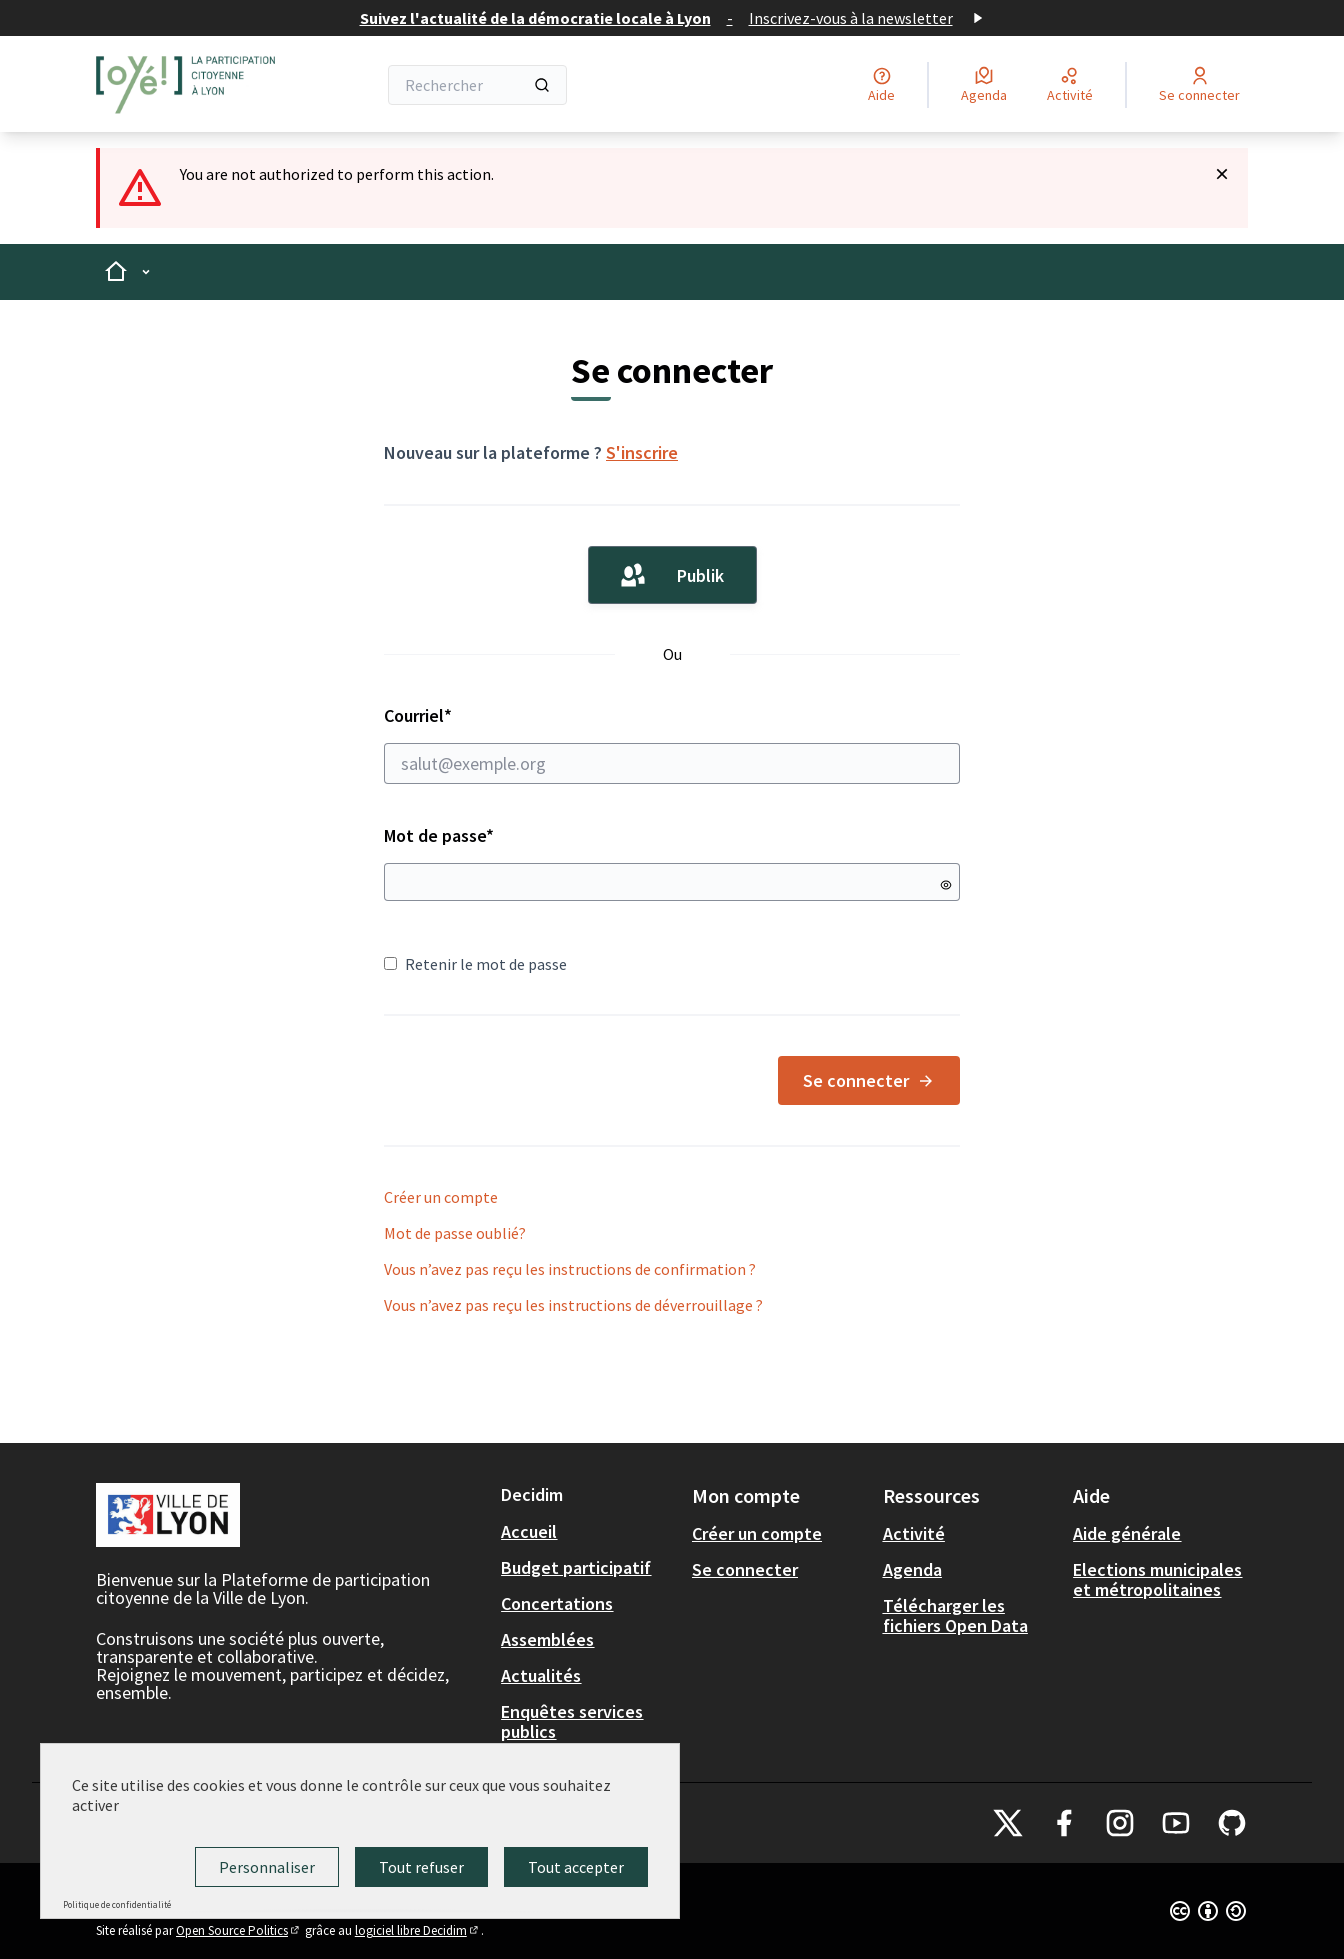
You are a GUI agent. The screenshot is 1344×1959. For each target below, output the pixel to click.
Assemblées (547, 1639)
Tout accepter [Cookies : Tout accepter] (576, 1867)
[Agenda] (984, 85)
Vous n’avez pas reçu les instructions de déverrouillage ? (573, 1305)
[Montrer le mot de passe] (946, 885)
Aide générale (1127, 1533)
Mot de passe (439, 835)
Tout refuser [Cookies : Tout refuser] (421, 1867)
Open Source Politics (239, 1930)
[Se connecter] (1199, 85)
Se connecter (869, 1080)
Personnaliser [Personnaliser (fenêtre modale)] (267, 1867)
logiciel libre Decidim (418, 1930)
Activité (914, 1533)
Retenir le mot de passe (475, 964)
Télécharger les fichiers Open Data (955, 1615)
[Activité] (1070, 85)
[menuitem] (588, 1532)
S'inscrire (642, 452)
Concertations (557, 1603)
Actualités (541, 1675)
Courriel (672, 744)
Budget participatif (576, 1567)
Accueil (529, 1531)
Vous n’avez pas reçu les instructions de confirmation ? (570, 1269)
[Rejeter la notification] (1222, 174)
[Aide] (881, 85)
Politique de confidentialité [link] (117, 1904)
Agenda (912, 1569)
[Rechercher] (477, 85)
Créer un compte (441, 1197)
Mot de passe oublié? (455, 1233)
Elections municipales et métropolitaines (1157, 1579)
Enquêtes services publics (572, 1721)
